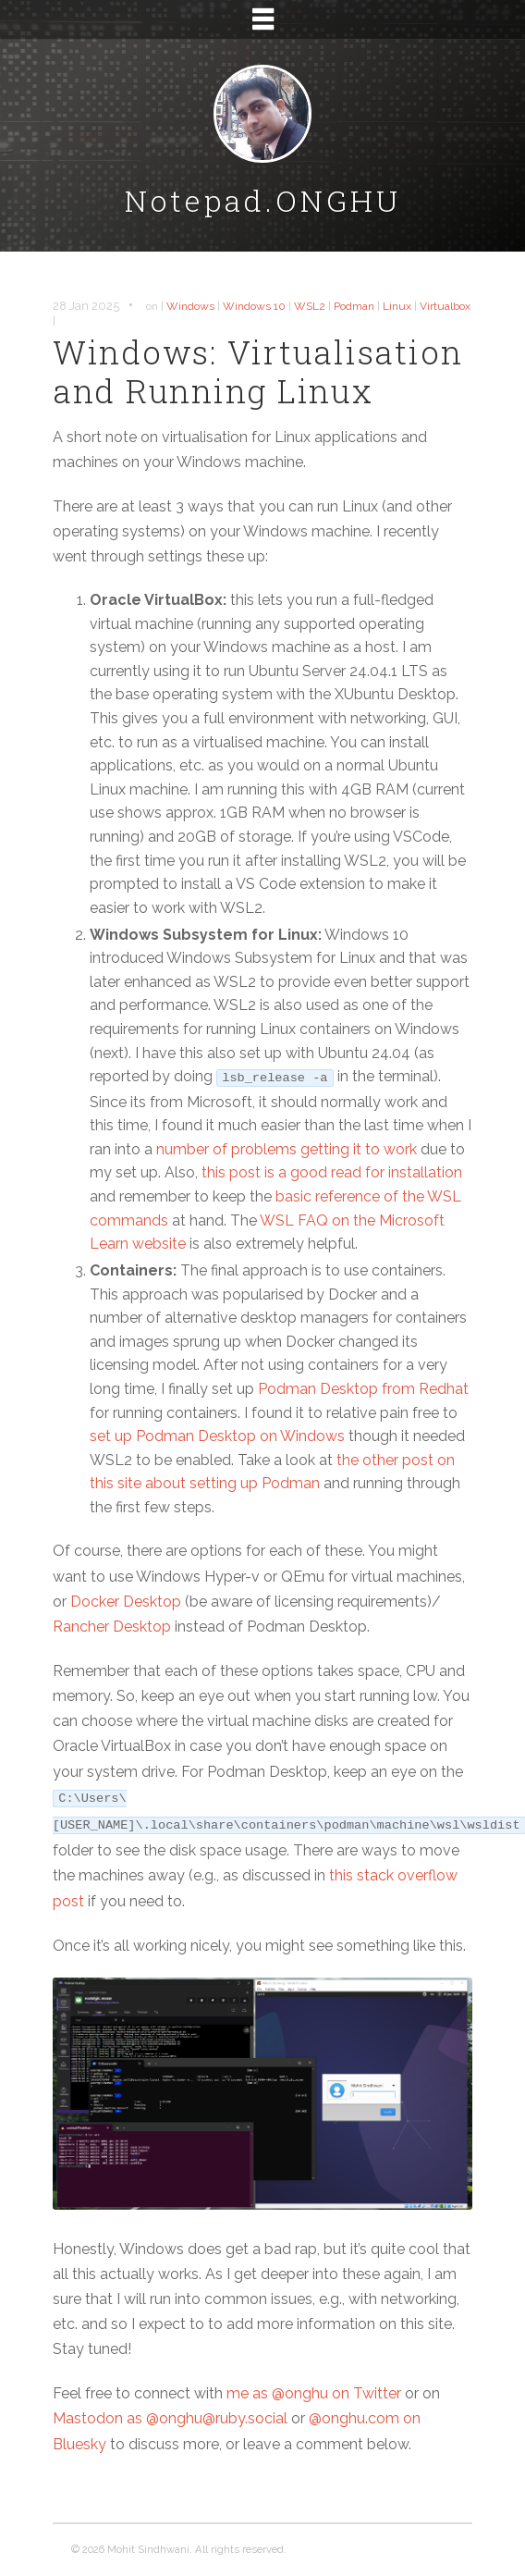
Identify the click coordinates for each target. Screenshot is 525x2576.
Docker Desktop (125, 1601)
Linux (397, 306)
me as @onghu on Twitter (313, 2393)
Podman (354, 306)
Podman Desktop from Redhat (363, 1389)
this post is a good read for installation (331, 1172)
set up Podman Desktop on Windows (217, 1436)
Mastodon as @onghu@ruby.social (170, 2418)
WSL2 (309, 306)
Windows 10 (254, 306)
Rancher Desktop (112, 1626)
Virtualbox (445, 306)
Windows (190, 306)
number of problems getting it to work (286, 1149)
